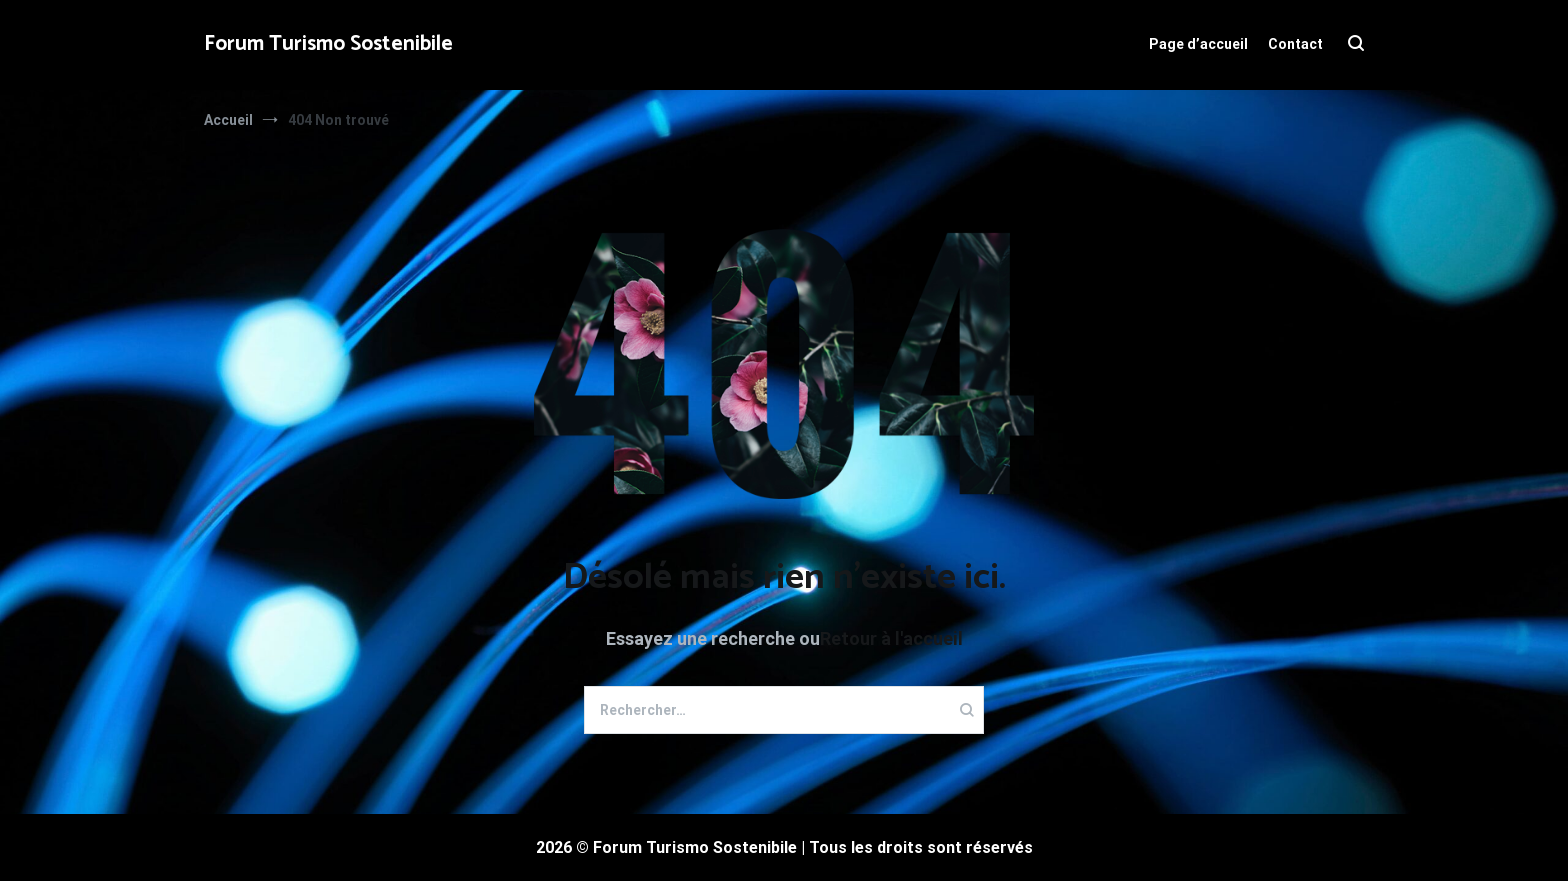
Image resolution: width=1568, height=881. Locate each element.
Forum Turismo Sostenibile (328, 44)
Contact (1295, 44)
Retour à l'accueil (891, 638)
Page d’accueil (1198, 44)
